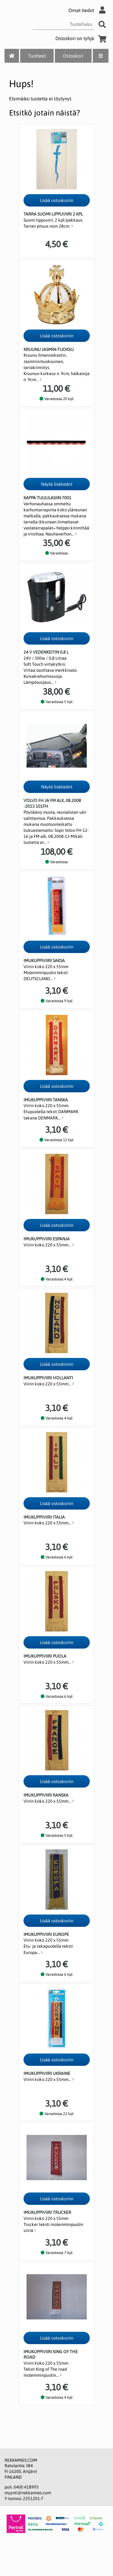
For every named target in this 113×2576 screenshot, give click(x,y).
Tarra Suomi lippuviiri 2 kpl (53, 214)
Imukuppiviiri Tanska (46, 1099)
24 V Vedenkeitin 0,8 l (46, 652)
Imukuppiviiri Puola (45, 1656)
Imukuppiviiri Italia (44, 1517)
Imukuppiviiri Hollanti (48, 1377)
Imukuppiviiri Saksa (44, 960)
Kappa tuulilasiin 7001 (47, 497)
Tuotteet (37, 55)
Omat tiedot (88, 10)
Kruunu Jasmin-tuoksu (49, 349)
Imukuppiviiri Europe (46, 1934)
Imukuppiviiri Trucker (47, 2212)
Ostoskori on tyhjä (81, 38)
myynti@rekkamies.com (28, 2492)
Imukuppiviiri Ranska (46, 1795)
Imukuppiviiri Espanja (47, 1238)
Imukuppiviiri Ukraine (47, 2073)
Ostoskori (73, 55)
